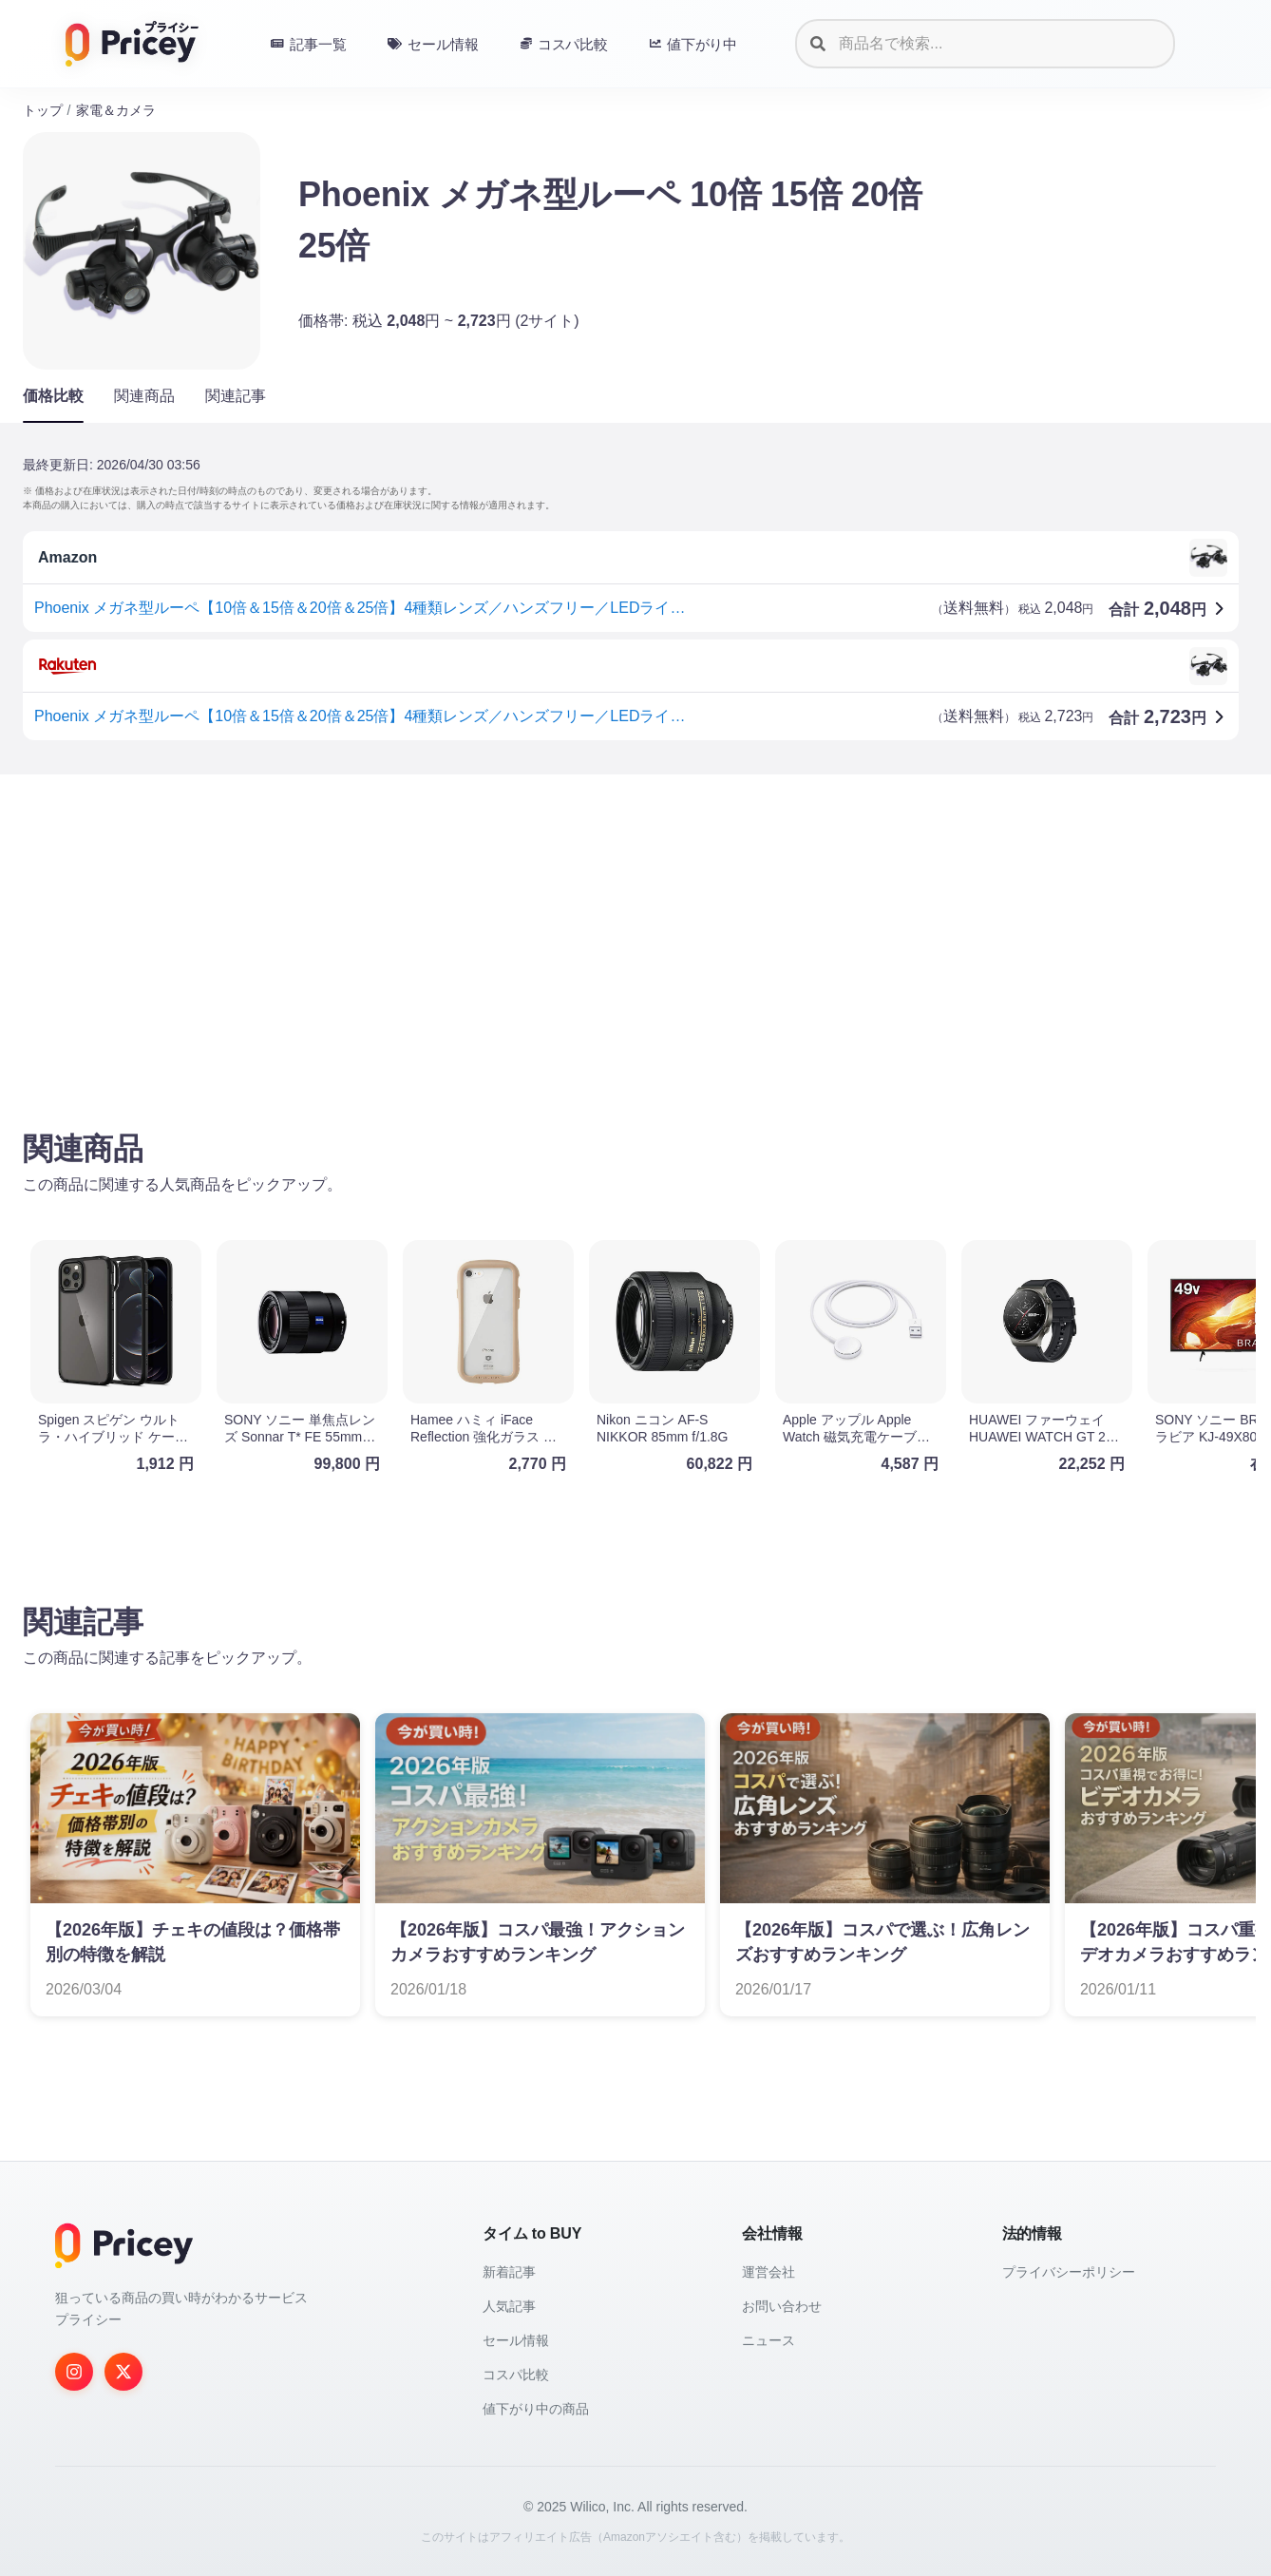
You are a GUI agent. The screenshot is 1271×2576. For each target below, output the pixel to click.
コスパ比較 (516, 2374)
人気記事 (509, 2306)
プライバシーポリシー (1068, 2272)
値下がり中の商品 (536, 2408)
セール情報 (516, 2340)
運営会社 (768, 2272)
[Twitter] (123, 2372)
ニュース (768, 2340)
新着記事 (509, 2272)
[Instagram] (74, 2372)
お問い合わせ (782, 2306)
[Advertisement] (593, 938)
